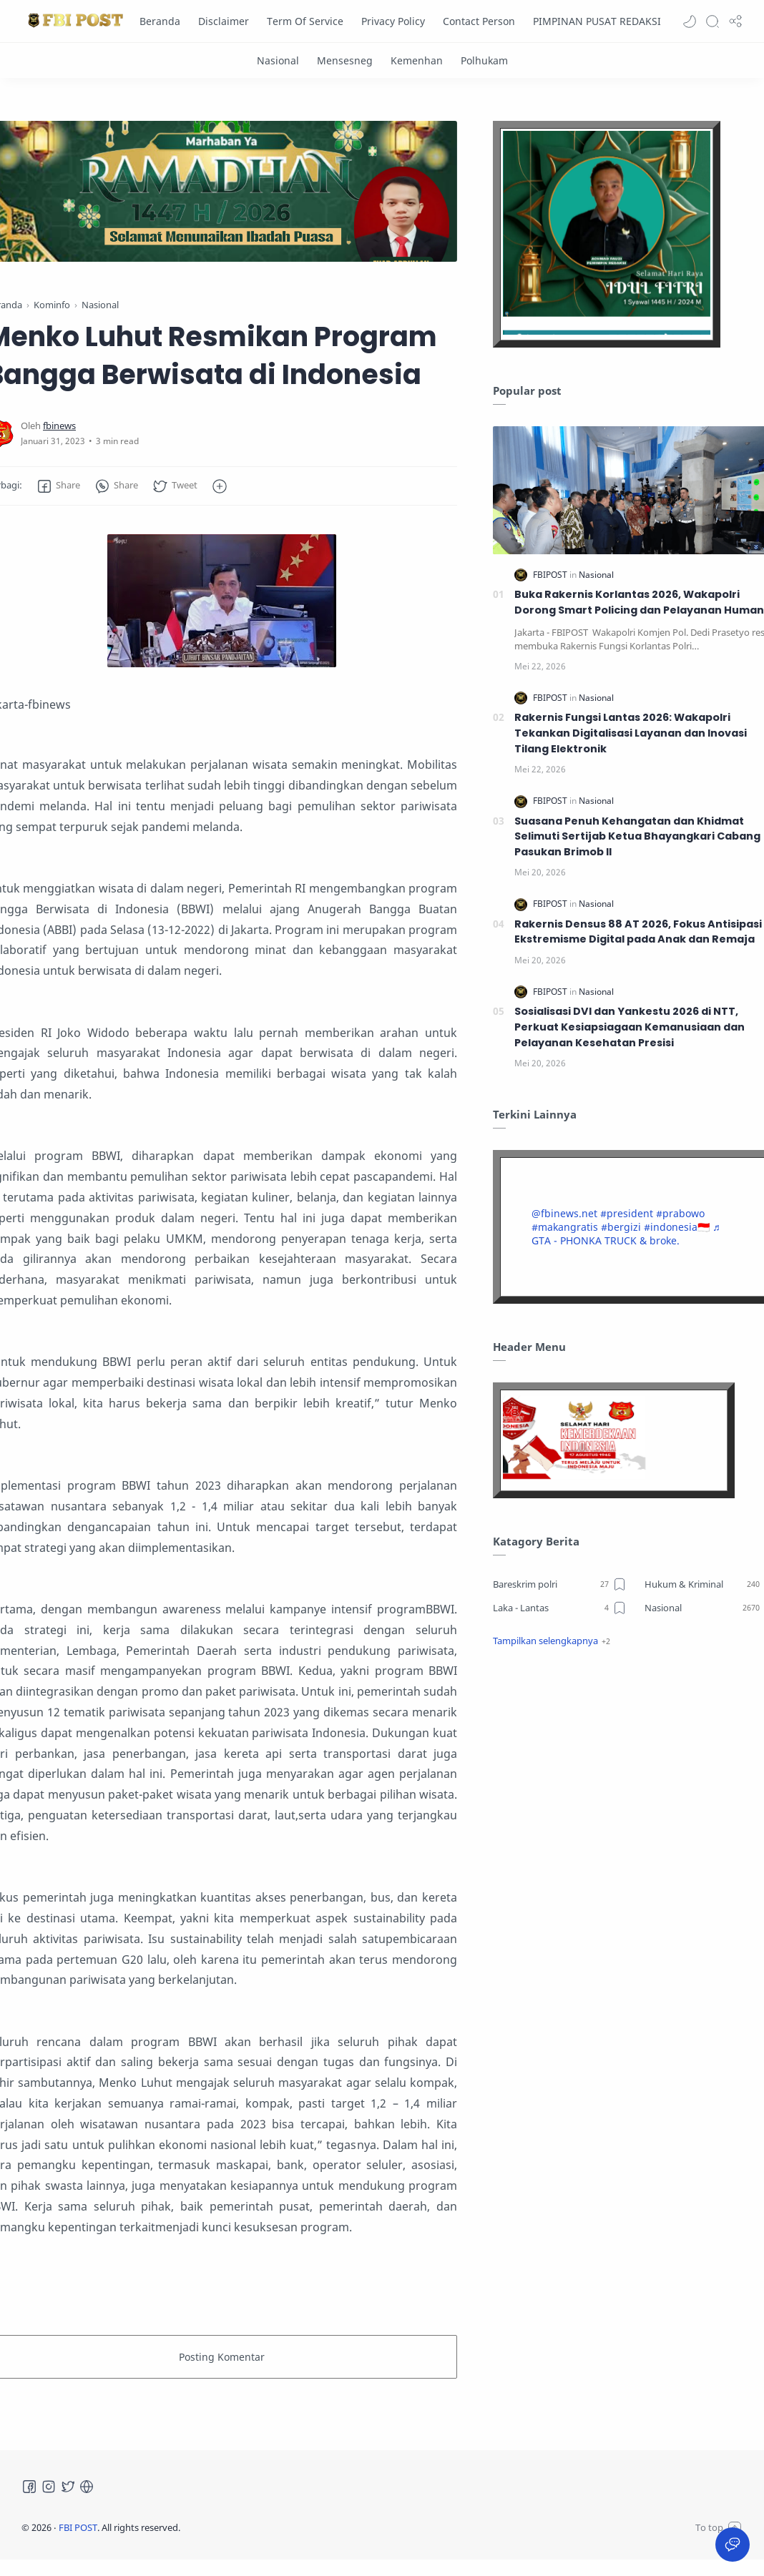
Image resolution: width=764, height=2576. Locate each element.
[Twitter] (68, 2486)
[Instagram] (49, 2486)
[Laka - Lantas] (560, 1608)
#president (626, 1213)
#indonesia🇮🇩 (677, 1227)
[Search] (712, 21)
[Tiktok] (86, 2486)
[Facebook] (29, 2486)
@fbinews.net (564, 1213)
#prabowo (680, 1213)
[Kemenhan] (417, 60)
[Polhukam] (484, 60)
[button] (689, 21)
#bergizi (621, 1227)
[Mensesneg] (345, 60)
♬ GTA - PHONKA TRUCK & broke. (626, 1233)
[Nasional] (278, 60)
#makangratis (565, 1227)
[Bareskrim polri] (560, 1584)
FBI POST (78, 2527)
